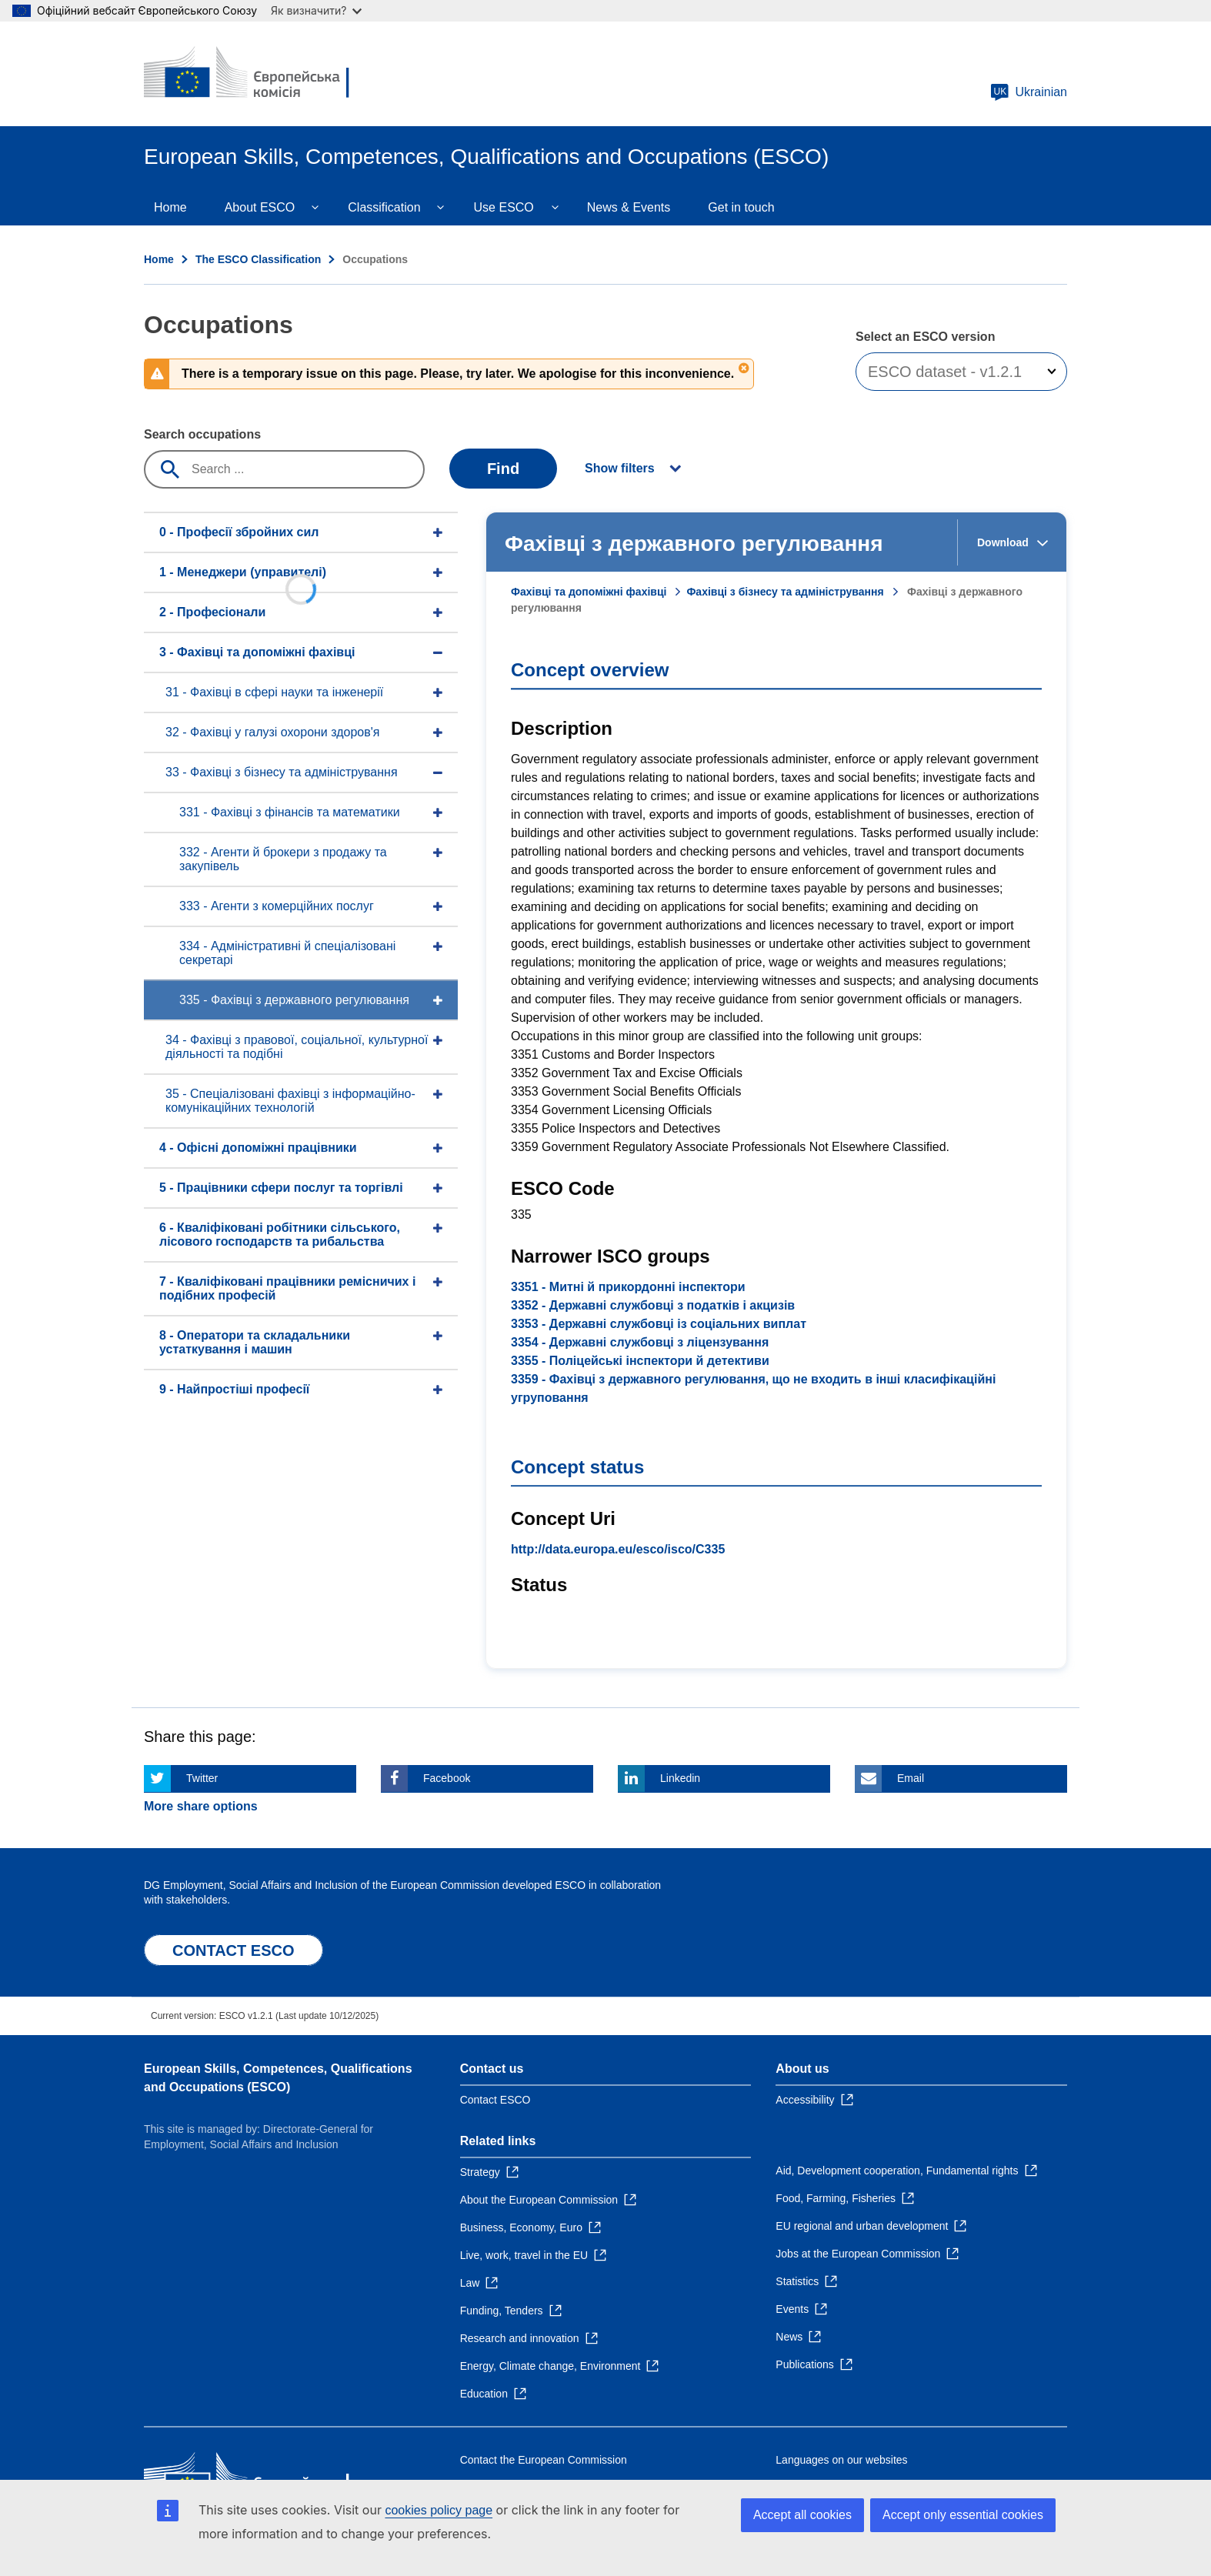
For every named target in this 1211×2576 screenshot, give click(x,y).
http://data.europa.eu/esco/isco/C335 (618, 1549)
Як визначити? (316, 10)
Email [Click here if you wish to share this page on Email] (910, 1778)
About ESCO (260, 207)
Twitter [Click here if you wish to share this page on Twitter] (202, 1778)
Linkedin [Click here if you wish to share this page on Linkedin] (680, 1778)
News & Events (628, 207)
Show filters (620, 468)
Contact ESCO (495, 2100)
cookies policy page (438, 2510)
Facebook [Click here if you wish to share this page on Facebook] (446, 1778)
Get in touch (741, 207)
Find (503, 468)
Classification (384, 207)
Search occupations (202, 434)
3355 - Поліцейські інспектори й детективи (640, 1360)
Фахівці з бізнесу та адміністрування (784, 592)
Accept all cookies (802, 2514)
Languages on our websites (841, 2460)
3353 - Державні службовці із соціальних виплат (658, 1323)
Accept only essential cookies (962, 2514)
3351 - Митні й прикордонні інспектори (628, 1286)
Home (170, 207)
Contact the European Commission (543, 2460)
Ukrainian (1028, 92)
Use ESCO (504, 207)
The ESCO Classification (258, 259)
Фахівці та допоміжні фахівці (588, 592)
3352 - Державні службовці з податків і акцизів (653, 1305)
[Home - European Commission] (255, 74)
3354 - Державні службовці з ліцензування (640, 1342)
